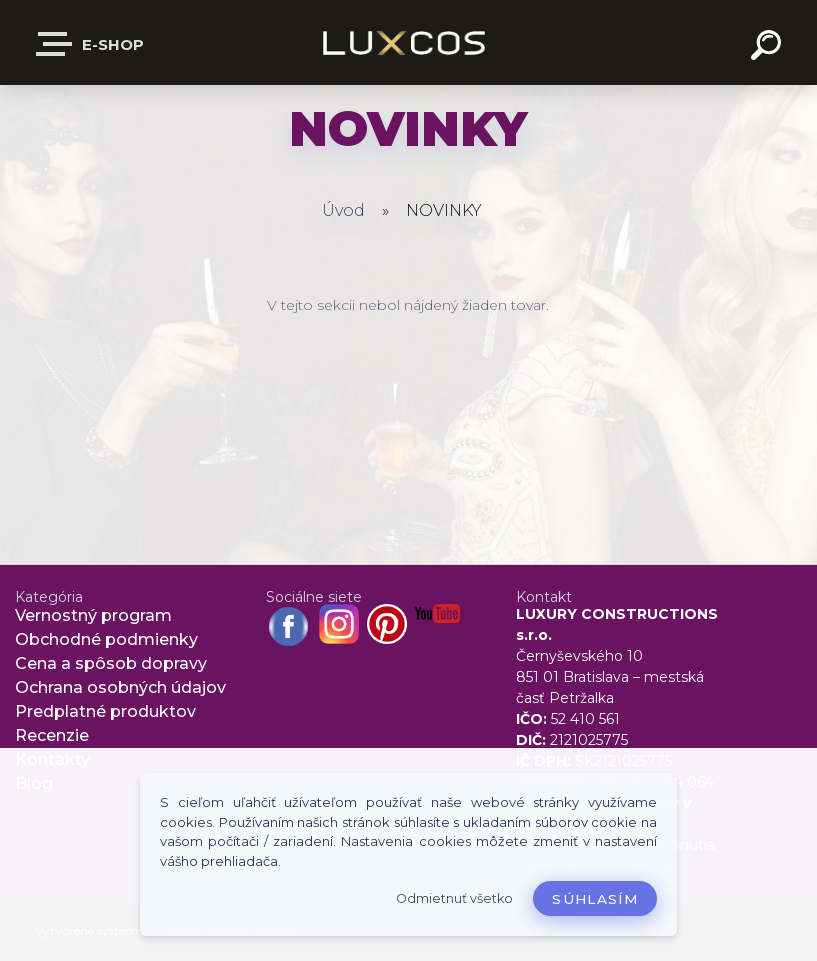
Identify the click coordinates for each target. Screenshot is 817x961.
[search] (769, 48)
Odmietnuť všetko (454, 898)
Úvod (343, 210)
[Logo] (408, 42)
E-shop (91, 44)
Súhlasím (595, 899)
